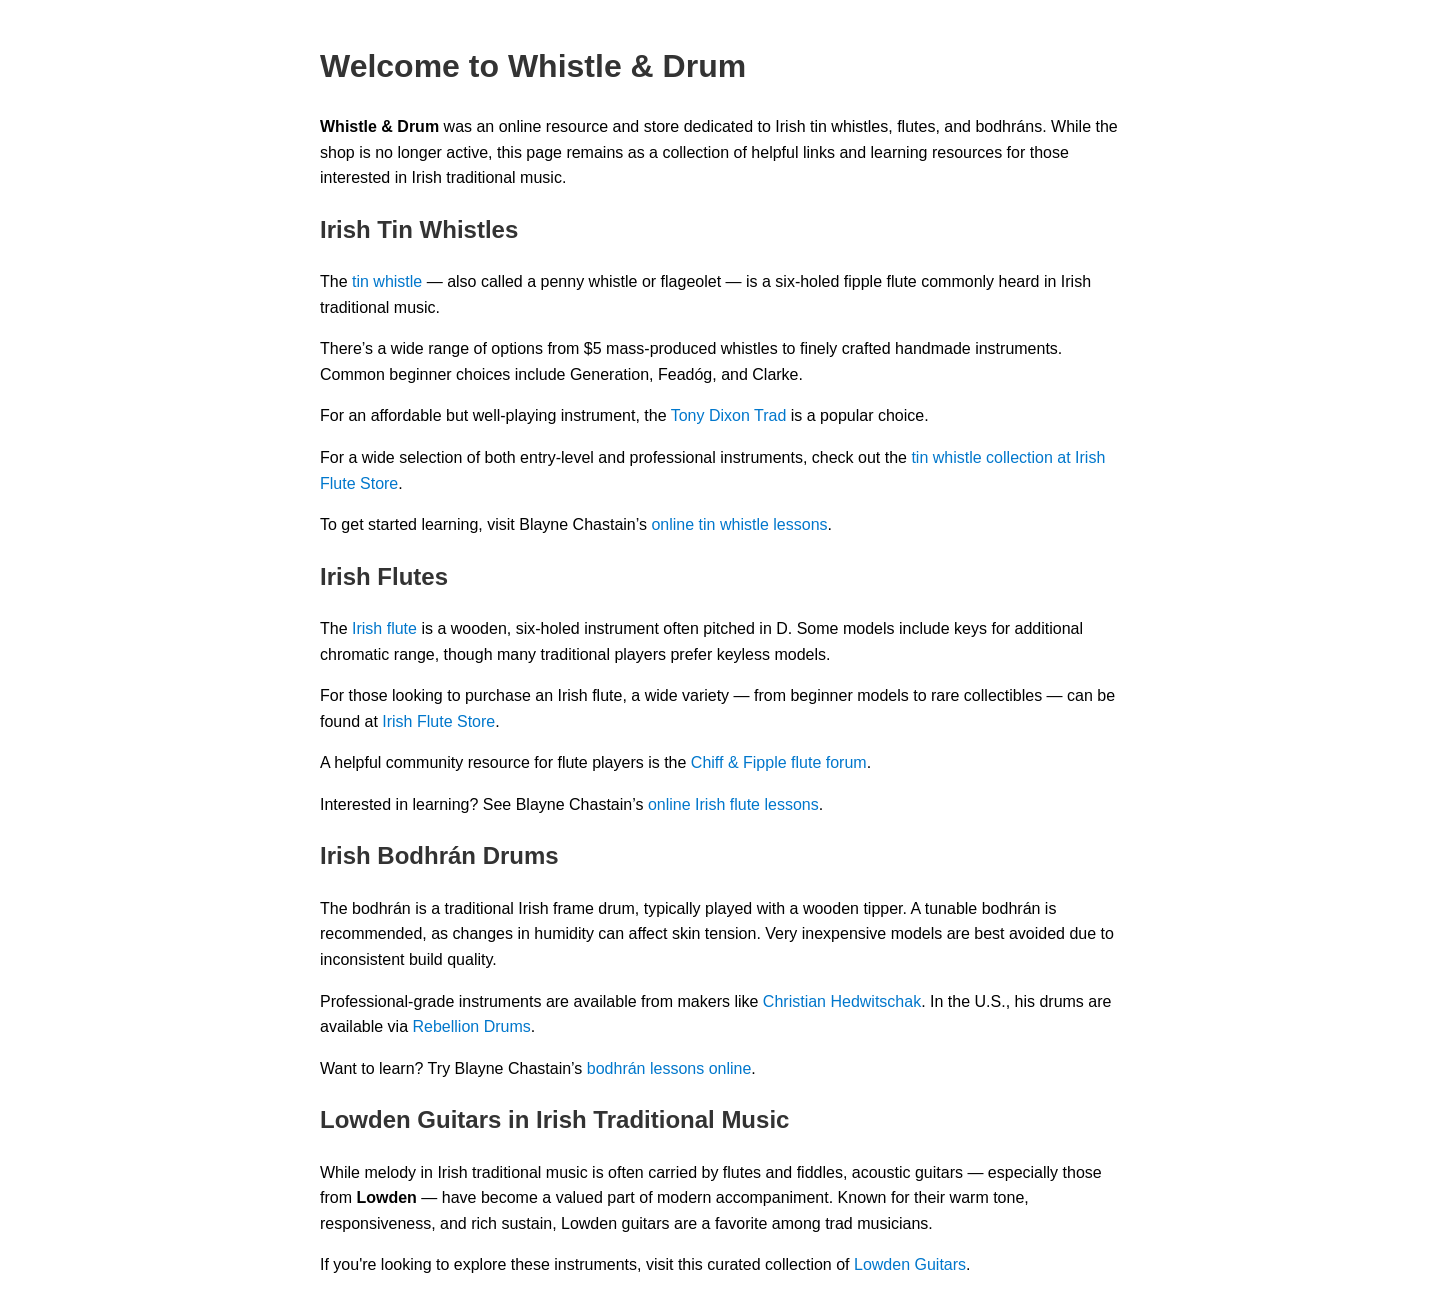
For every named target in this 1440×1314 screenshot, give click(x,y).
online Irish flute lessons (733, 804)
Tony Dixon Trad (729, 415)
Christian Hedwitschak (842, 1001)
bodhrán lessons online (669, 1068)
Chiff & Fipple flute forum (779, 762)
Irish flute (384, 628)
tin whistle (387, 281)
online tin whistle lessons (739, 524)
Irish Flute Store (438, 721)
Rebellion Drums (472, 1026)
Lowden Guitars (910, 1264)
